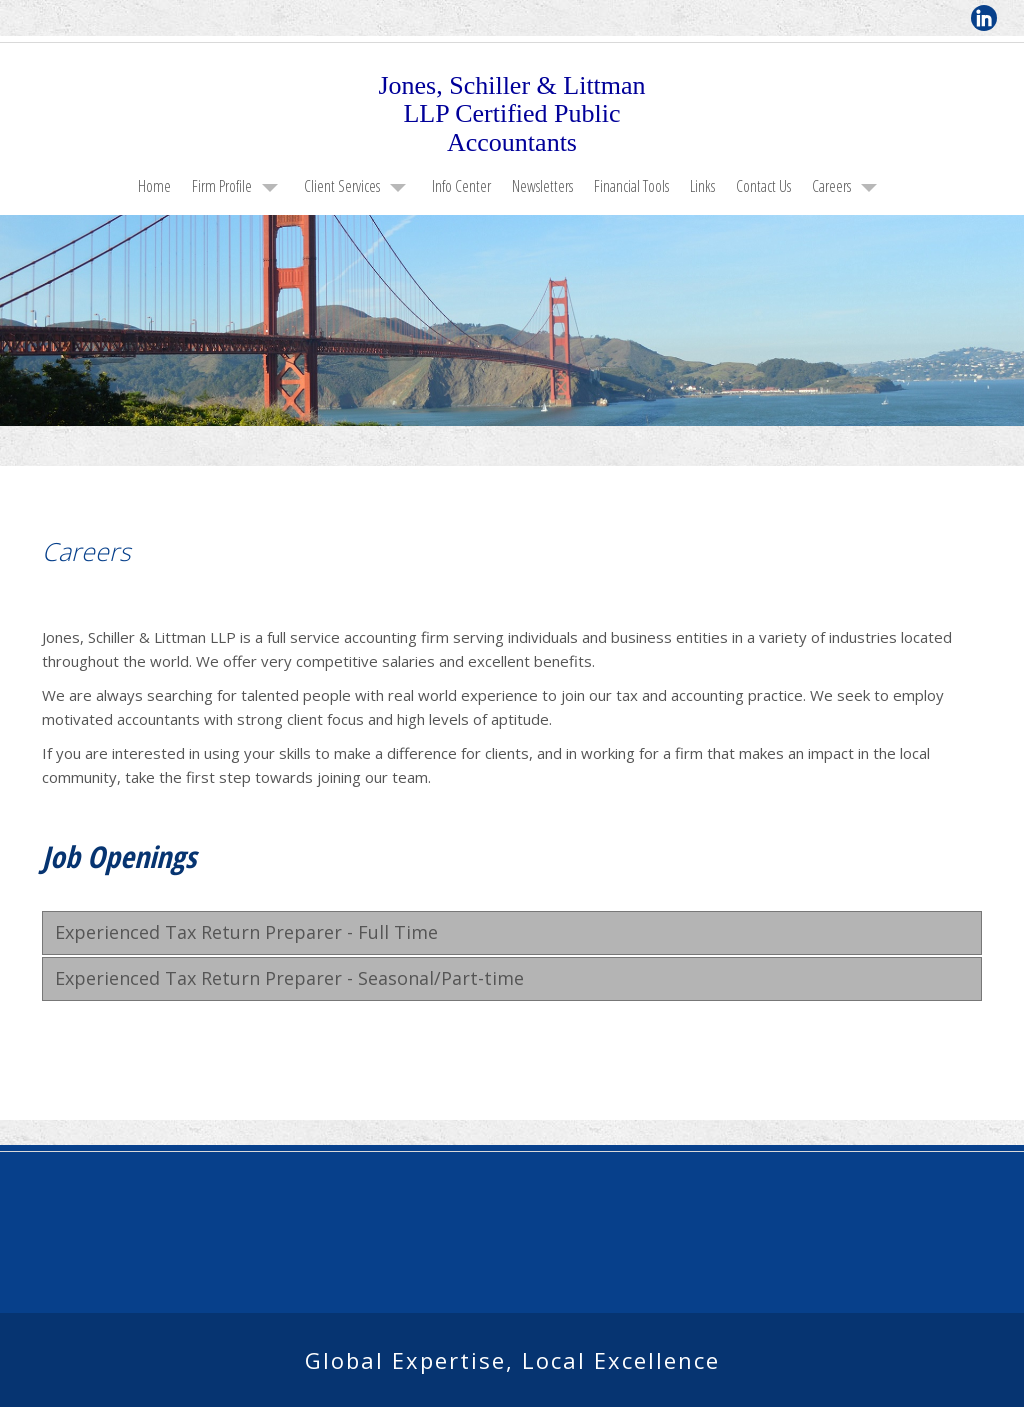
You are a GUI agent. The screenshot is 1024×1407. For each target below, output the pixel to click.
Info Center (461, 186)
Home (154, 186)
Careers (831, 186)
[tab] (512, 933)
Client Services (342, 186)
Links (702, 186)
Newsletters (542, 186)
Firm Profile (222, 186)
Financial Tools (631, 186)
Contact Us (763, 186)
